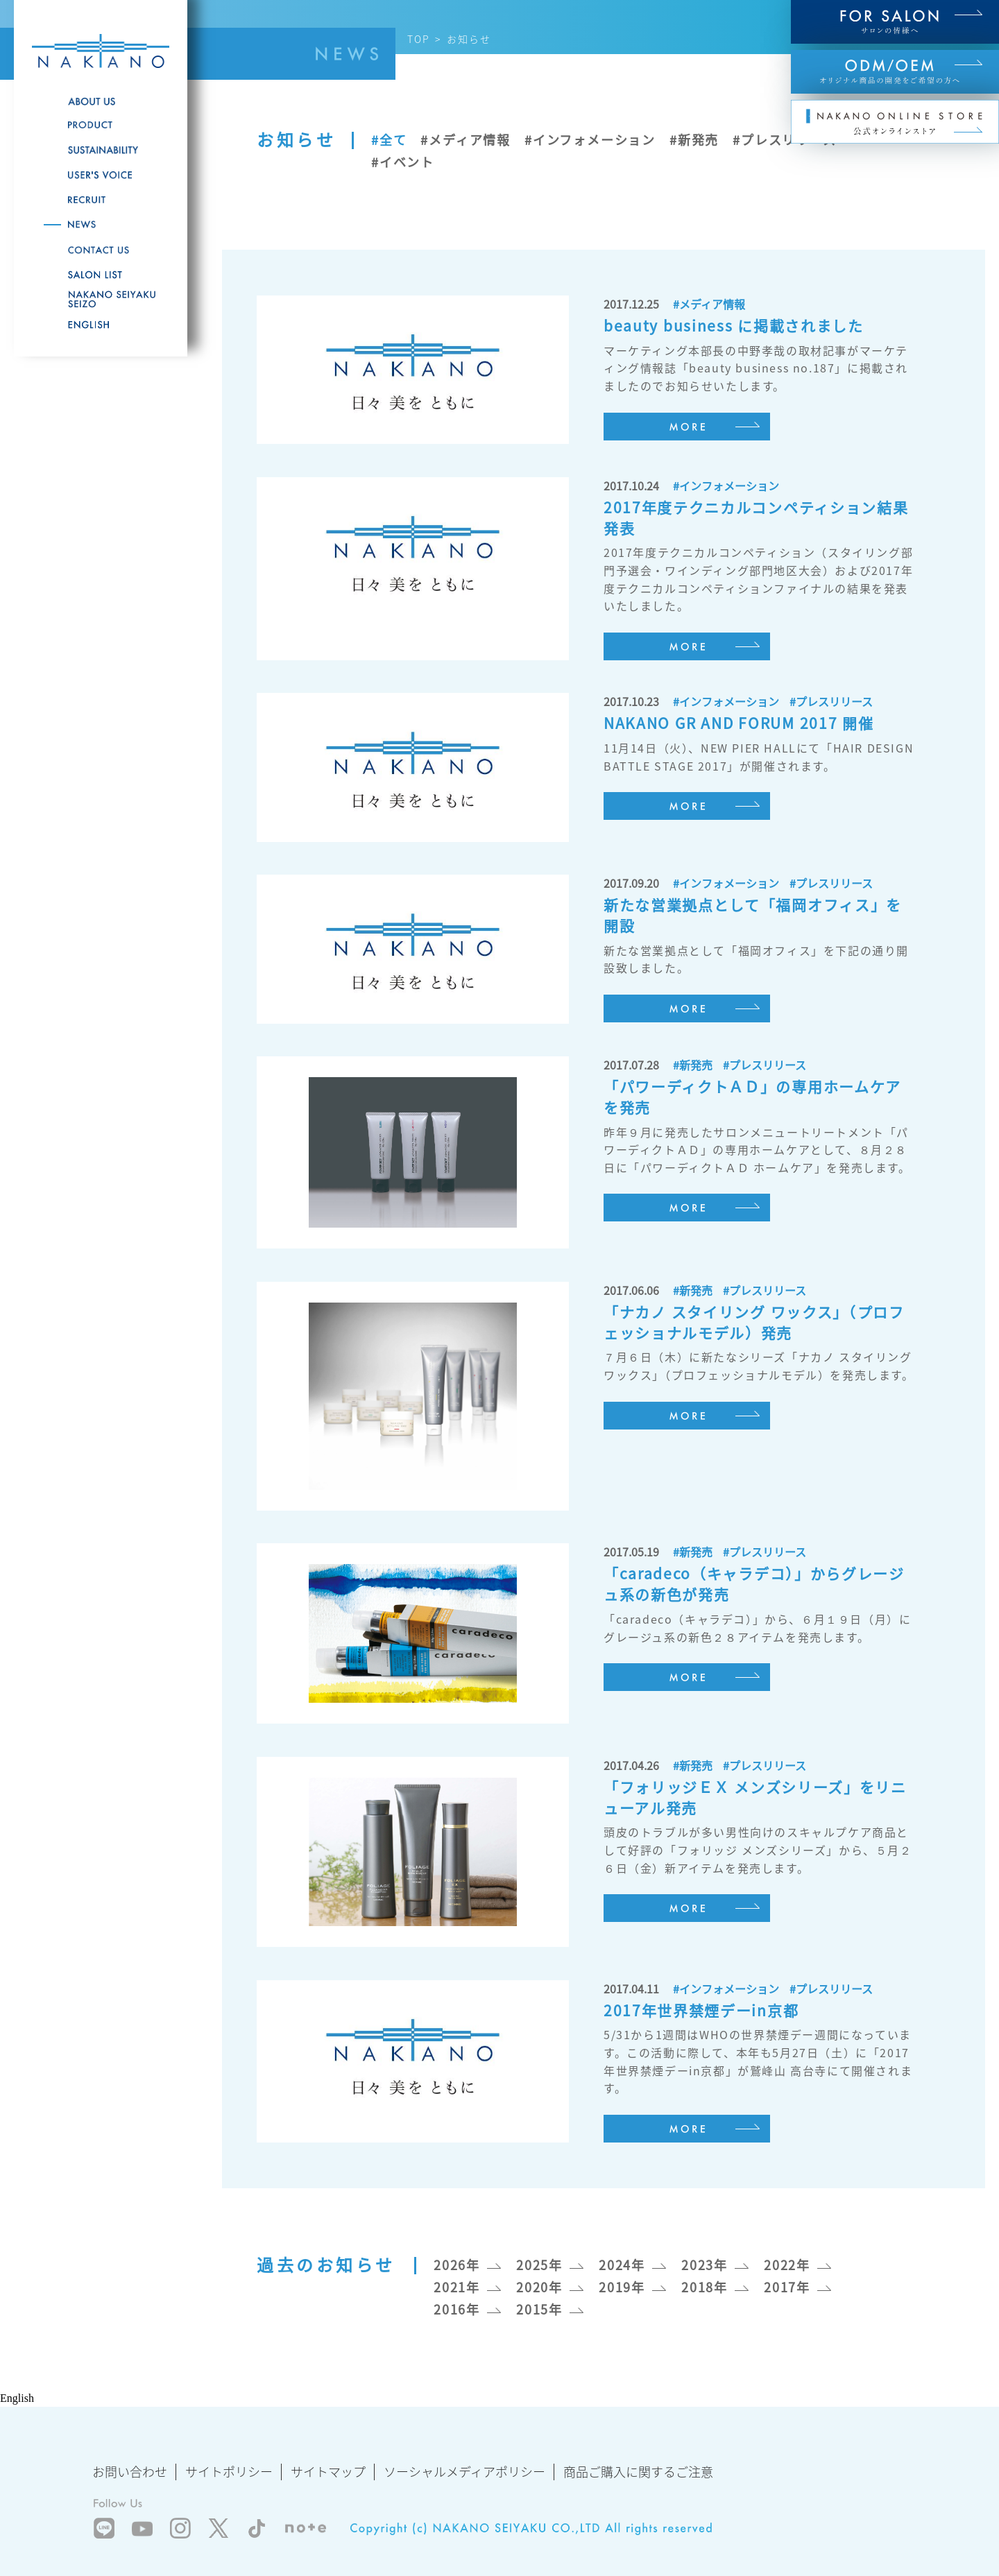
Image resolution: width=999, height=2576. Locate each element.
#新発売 (694, 140)
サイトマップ (328, 2471)
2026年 (457, 2265)
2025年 (539, 2265)
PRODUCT (100, 124)
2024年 (622, 2265)
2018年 (704, 2287)
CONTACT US (100, 249)
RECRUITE (100, 199)
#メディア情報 (465, 140)
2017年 (787, 2287)
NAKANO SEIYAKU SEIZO (100, 299)
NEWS (100, 224)
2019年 (622, 2287)
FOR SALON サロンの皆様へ (895, 22)
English (100, 324)
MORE (687, 426)
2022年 (787, 2265)
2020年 (539, 2287)
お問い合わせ (129, 2471)
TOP (418, 39)
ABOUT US (100, 101)
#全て (389, 140)
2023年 (704, 2265)
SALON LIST (100, 274)
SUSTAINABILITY (100, 149)
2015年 (539, 2309)
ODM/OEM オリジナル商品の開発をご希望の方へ (895, 72)
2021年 (457, 2287)
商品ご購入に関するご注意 (638, 2471)
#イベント (402, 162)
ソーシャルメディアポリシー (464, 2471)
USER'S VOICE (100, 174)
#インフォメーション (590, 140)
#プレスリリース (784, 140)
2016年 (457, 2309)
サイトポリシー (229, 2471)
